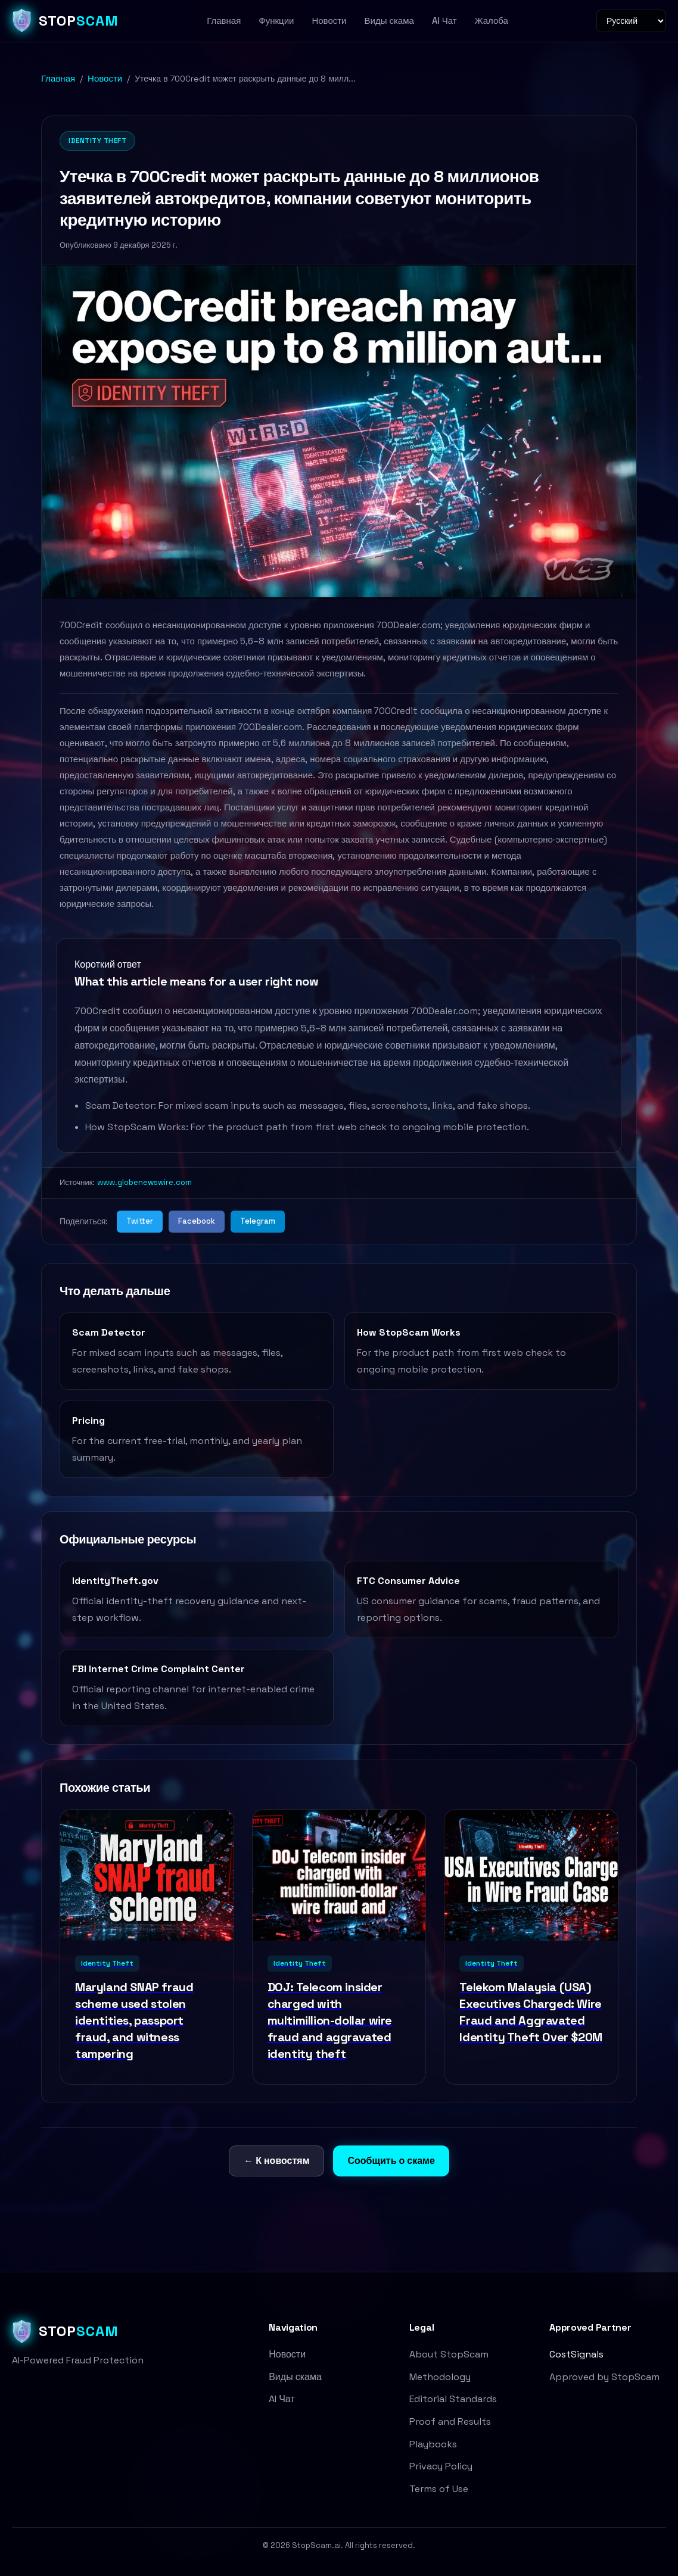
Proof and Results (450, 2421)
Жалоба (491, 20)
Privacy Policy (440, 2466)
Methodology (440, 2377)
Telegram (257, 1221)
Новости (329, 20)
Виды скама (389, 20)
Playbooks (433, 2444)
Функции (276, 20)
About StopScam (449, 2354)
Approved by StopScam (604, 2377)
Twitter (139, 1221)
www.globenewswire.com (144, 1182)
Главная (224, 20)
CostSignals (576, 2354)
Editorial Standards (453, 2399)
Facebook (196, 1221)
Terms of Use (438, 2489)
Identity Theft (97, 140)
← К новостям (276, 2160)
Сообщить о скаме (390, 2160)
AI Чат (444, 20)
